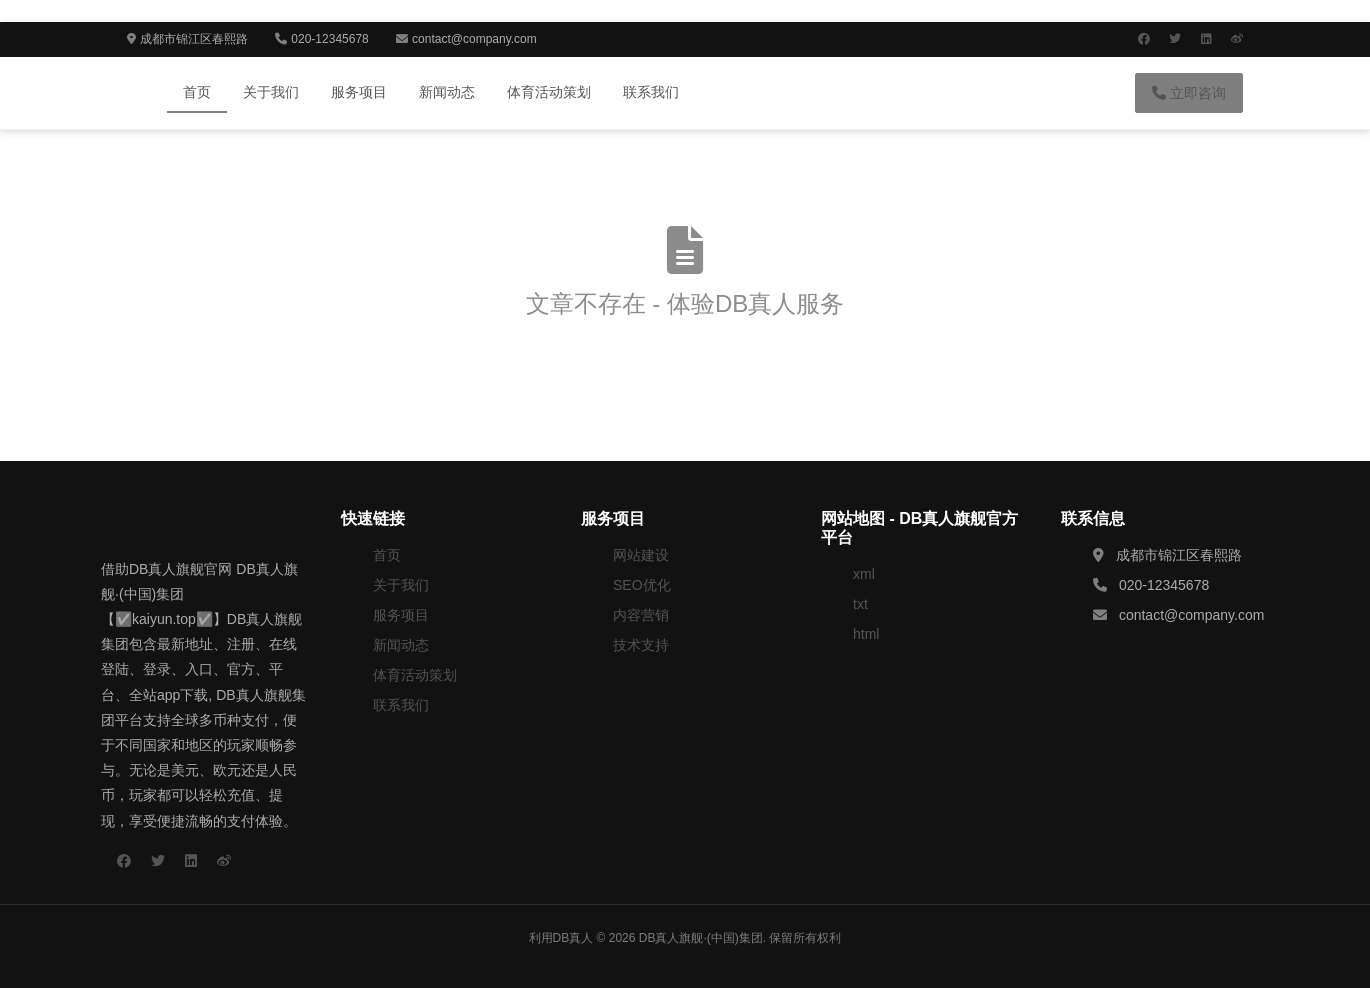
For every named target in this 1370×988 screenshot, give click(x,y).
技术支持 (641, 645)
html (866, 634)
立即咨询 (1189, 93)
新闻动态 (447, 92)
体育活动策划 (549, 92)
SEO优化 (642, 585)
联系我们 (651, 92)
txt (860, 604)
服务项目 (359, 92)
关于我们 (271, 92)
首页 (197, 92)
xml (864, 574)
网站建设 (641, 555)
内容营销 (641, 615)
